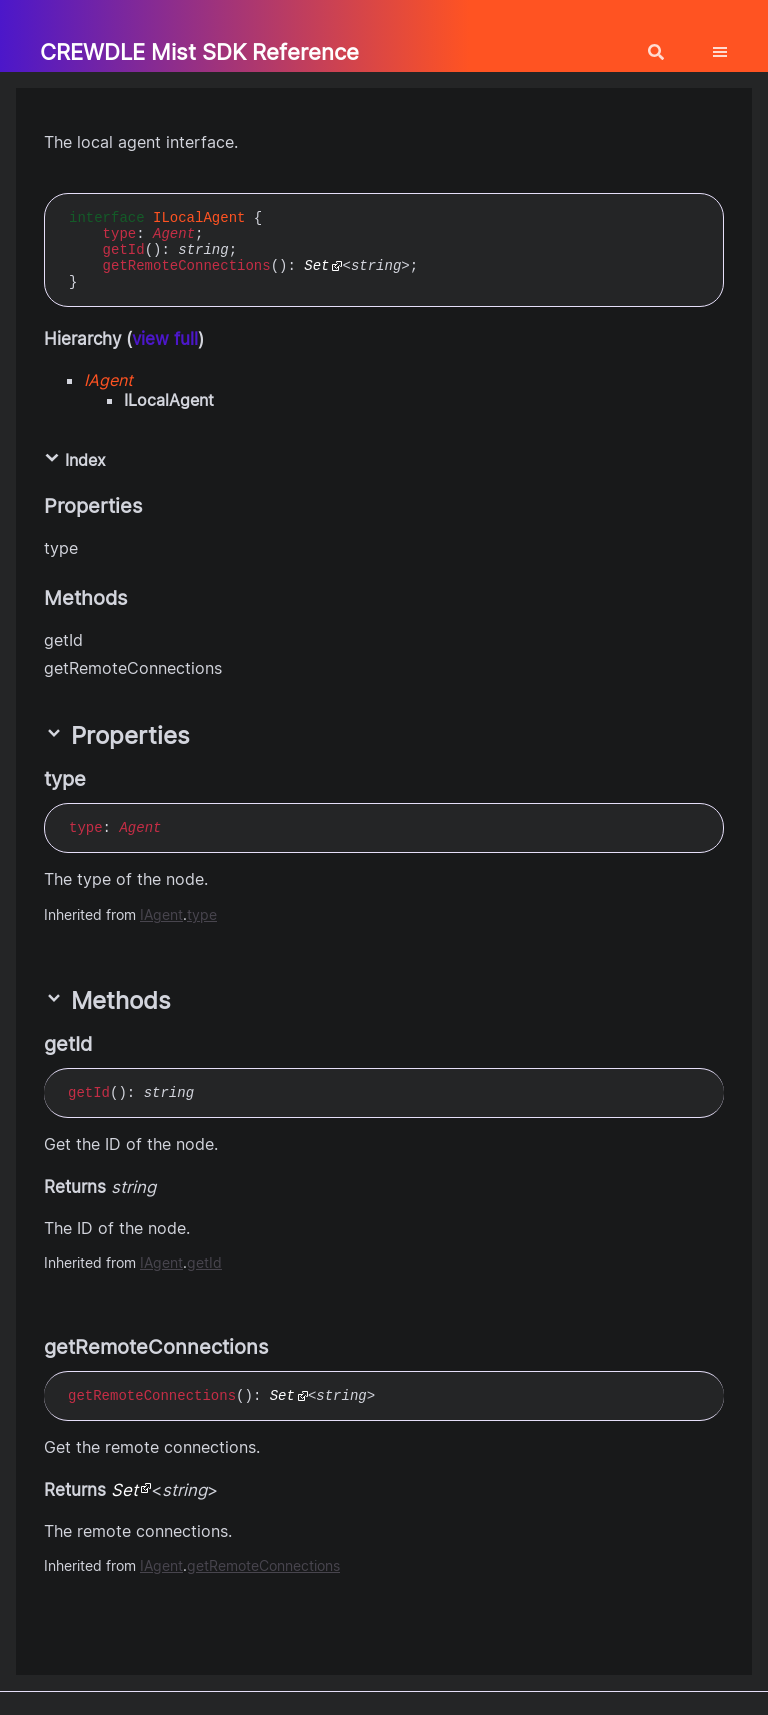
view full (165, 339)
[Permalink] (104, 779)
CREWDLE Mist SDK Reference (199, 52)
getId (124, 250)
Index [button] (75, 460)
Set (316, 266)
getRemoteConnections (187, 266)
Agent (174, 234)
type (120, 234)
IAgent (108, 380)
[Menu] (732, 44)
